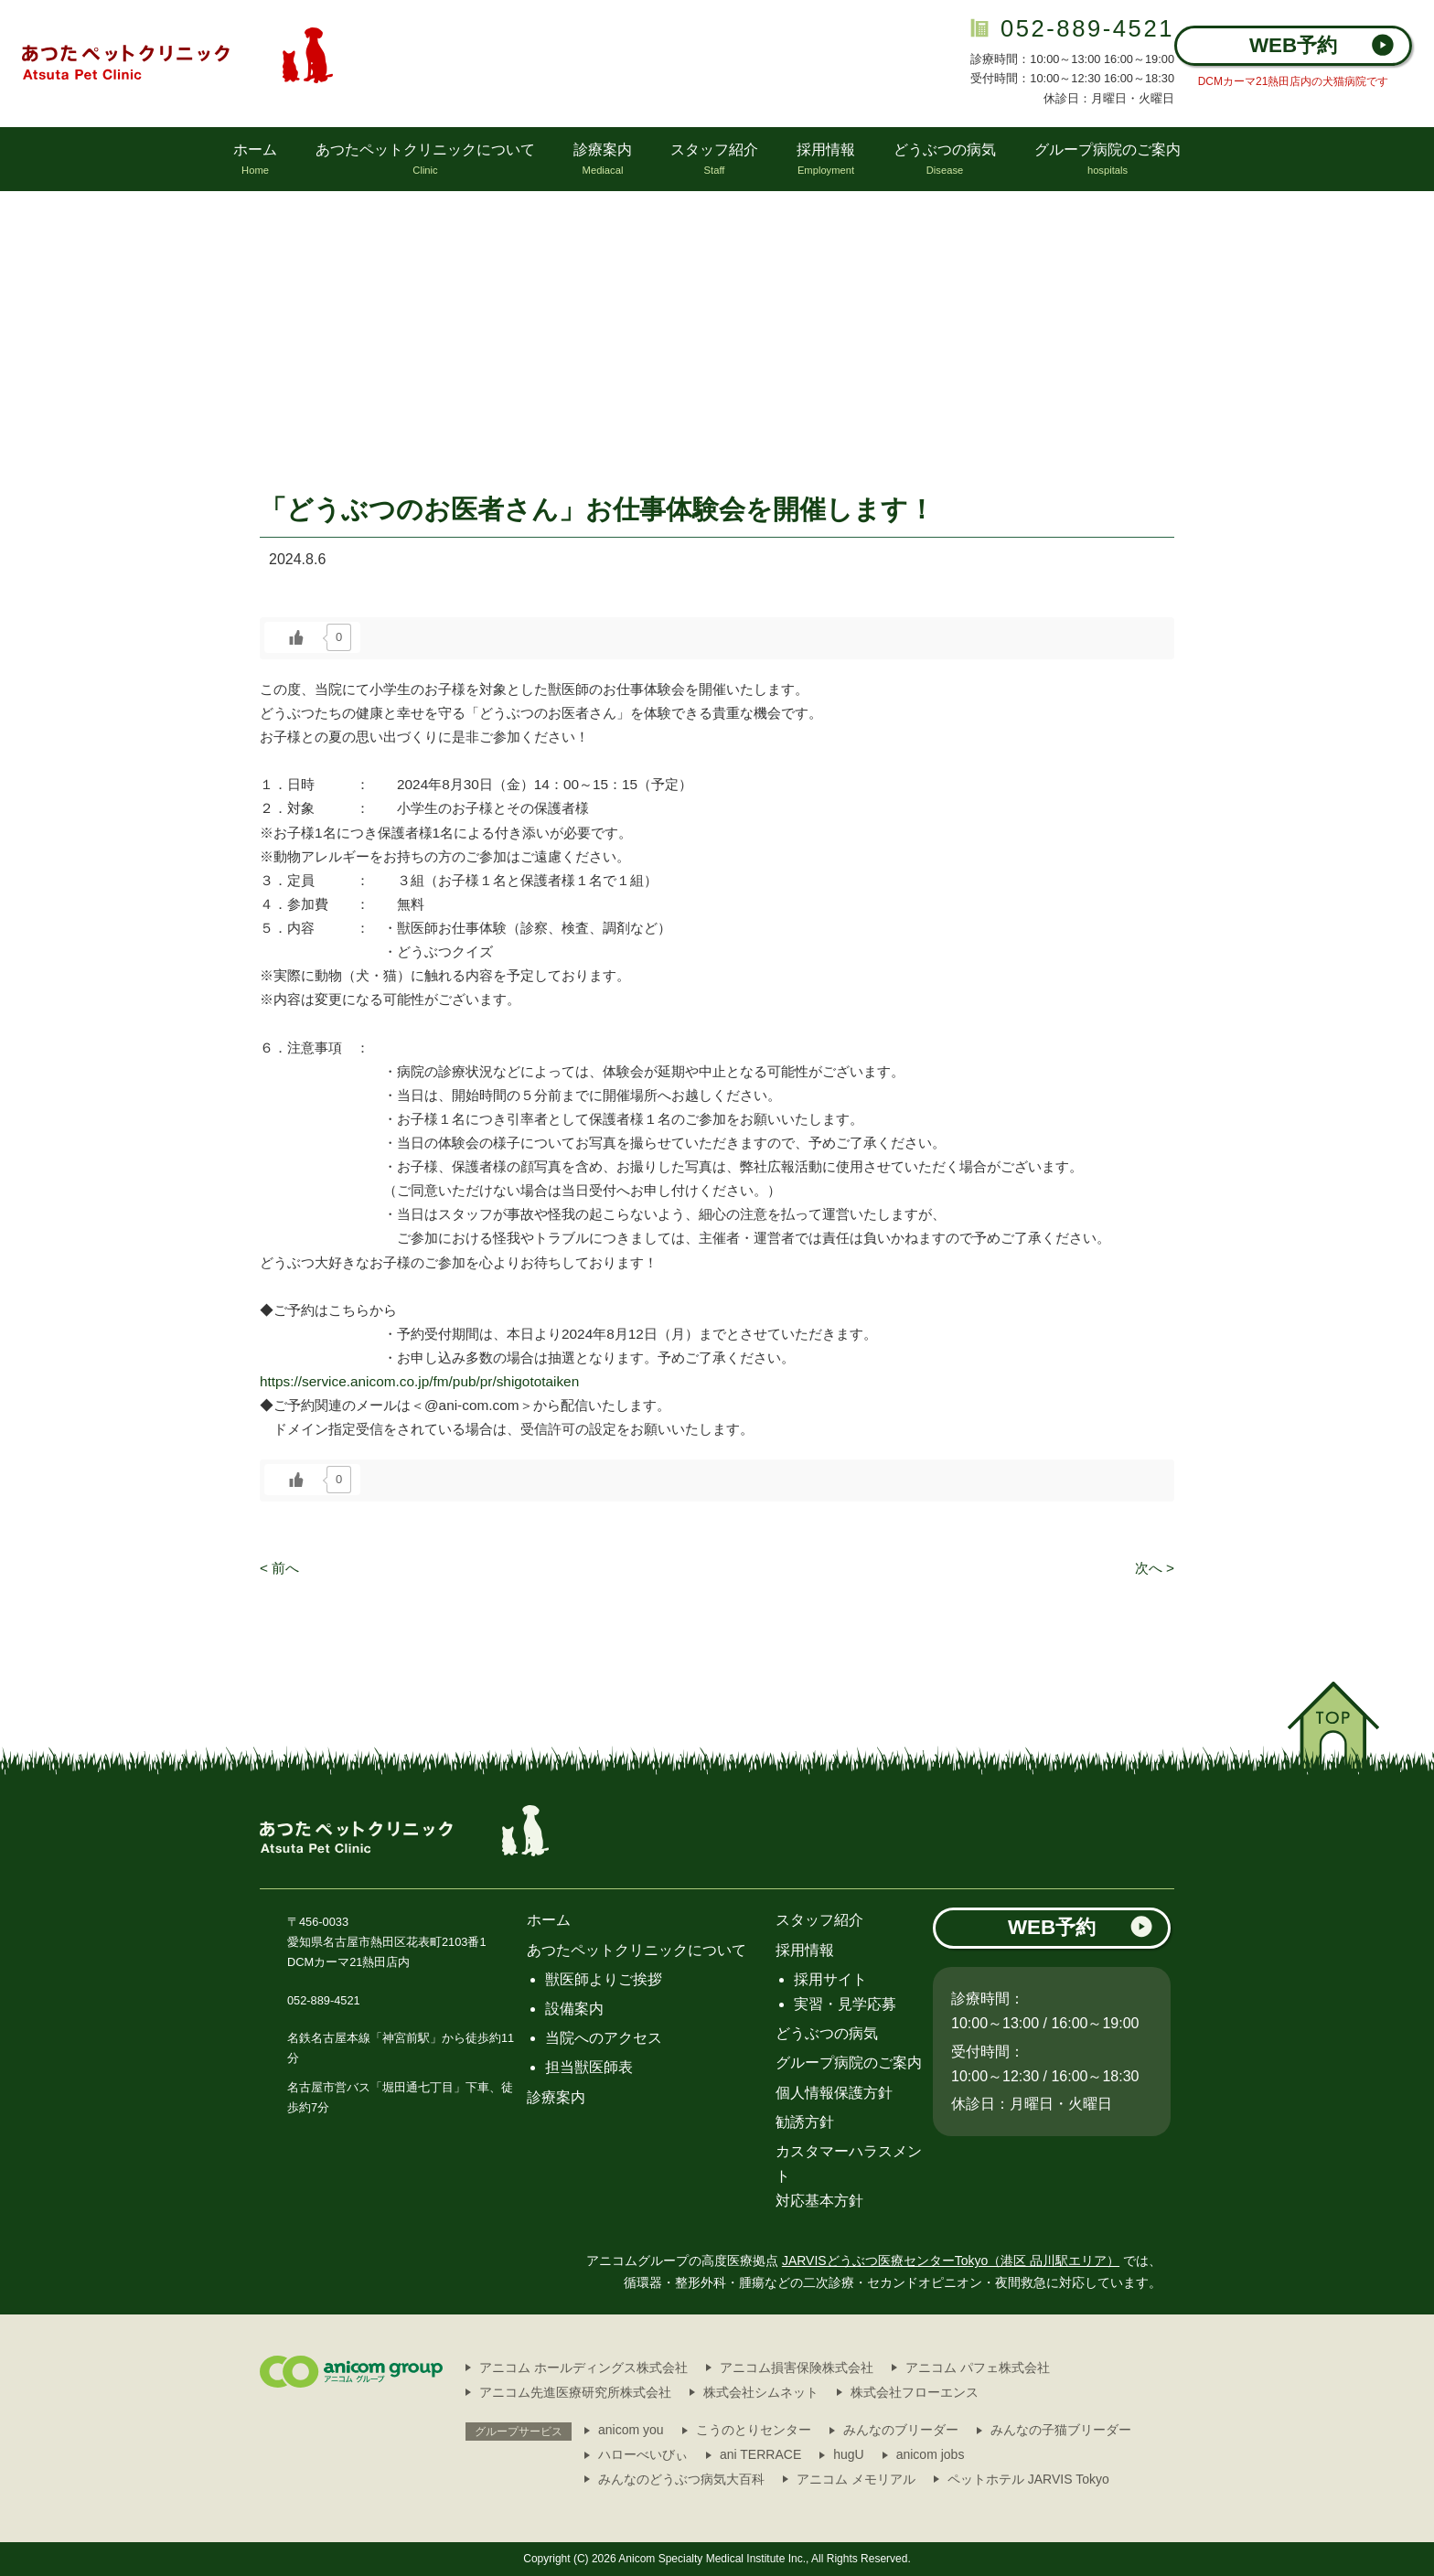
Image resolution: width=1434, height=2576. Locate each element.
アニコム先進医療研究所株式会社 (575, 2392)
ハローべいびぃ (643, 2454)
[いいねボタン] (296, 637)
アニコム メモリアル (856, 2479)
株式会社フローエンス (915, 2392)
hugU (848, 2454)
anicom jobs (930, 2454)
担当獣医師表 (589, 2067)
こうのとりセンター (753, 2429)
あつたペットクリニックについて (636, 1950)
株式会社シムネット (761, 2392)
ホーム (549, 1920)
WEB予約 (1321, 45)
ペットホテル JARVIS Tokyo (1028, 2479)
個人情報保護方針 (834, 2092)
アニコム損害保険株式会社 (796, 2367)
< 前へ (279, 1568)
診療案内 (556, 2097)
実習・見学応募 (845, 2004)
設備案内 (574, 2008)
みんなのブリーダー (900, 2429)
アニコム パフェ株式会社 (977, 2367)
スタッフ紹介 (819, 1920)
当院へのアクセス (603, 2038)
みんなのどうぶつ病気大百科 (681, 2479)
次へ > (1154, 1568)
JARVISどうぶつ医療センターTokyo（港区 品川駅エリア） (950, 2260)
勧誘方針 (805, 2122)
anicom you (631, 2429)
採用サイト (830, 1979)
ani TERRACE (760, 2454)
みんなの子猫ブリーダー (1060, 2429)
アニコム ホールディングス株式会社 (583, 2367)
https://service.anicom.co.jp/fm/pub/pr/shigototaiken (419, 1381)
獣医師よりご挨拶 (603, 1979)
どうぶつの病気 (827, 2033)
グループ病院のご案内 (849, 2062)
